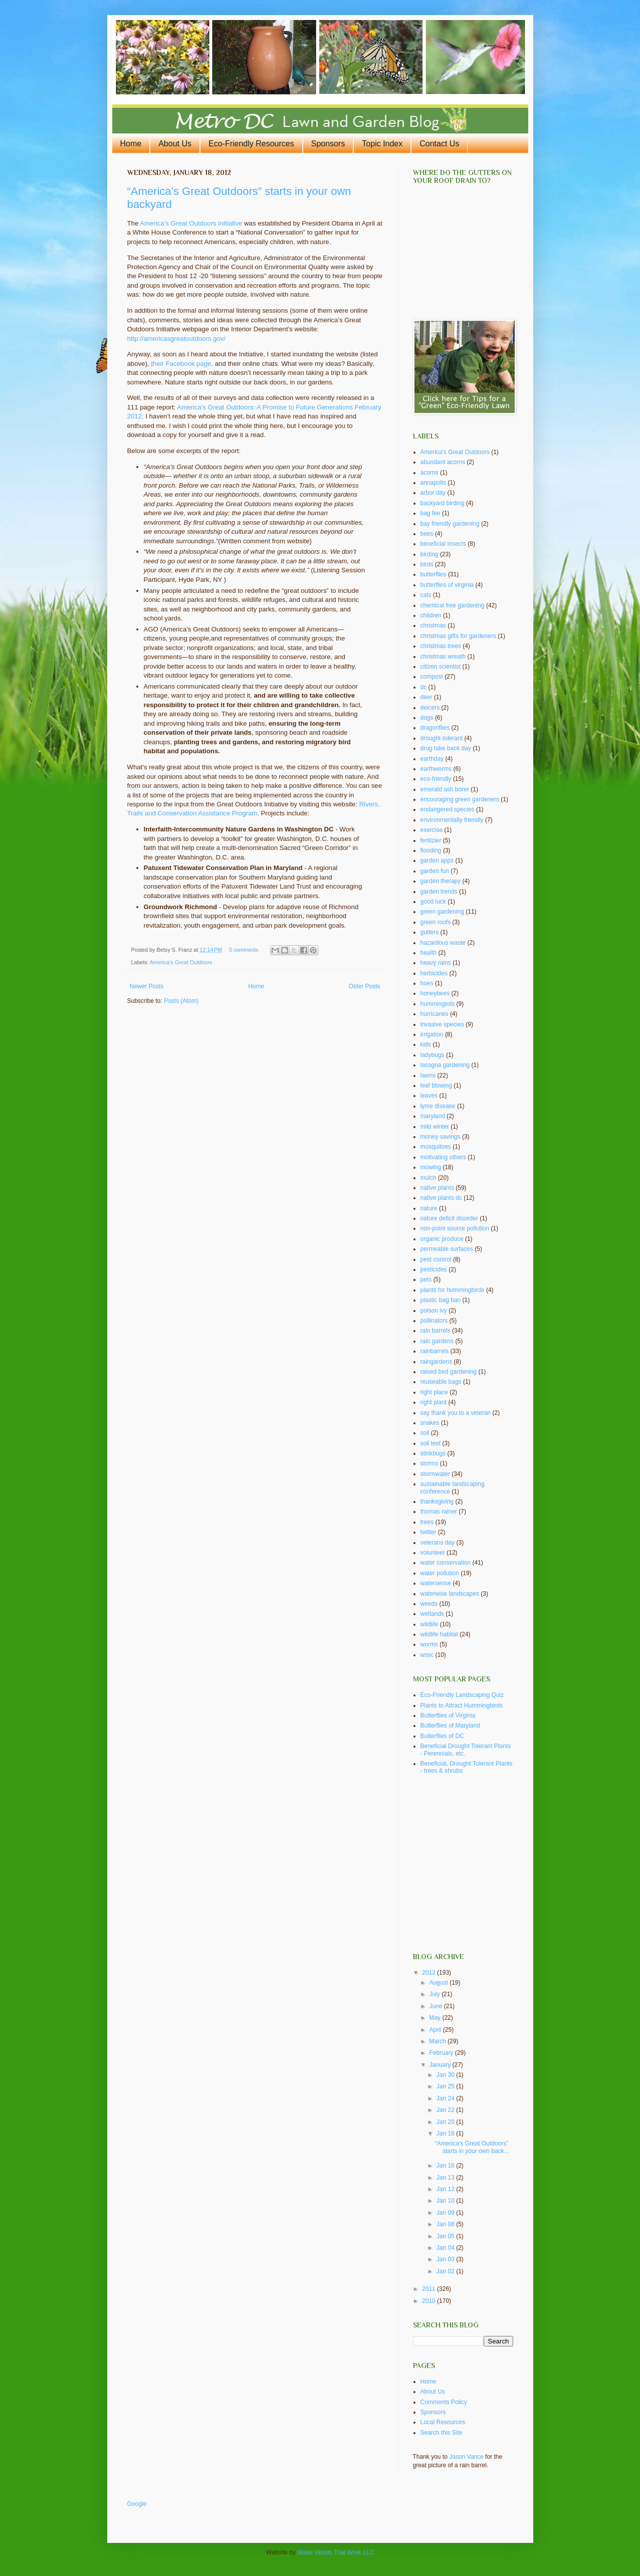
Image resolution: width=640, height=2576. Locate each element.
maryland (432, 1116)
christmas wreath (443, 656)
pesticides (433, 1269)
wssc (427, 1654)
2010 (429, 2300)
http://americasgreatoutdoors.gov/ (176, 338)
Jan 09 (446, 2212)
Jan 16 (446, 2165)
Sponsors (328, 143)
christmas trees (440, 646)
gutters (429, 932)
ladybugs (432, 1054)
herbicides (434, 973)
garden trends (439, 891)
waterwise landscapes (449, 1593)
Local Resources (442, 2422)
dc (423, 687)
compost (431, 676)
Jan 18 (446, 2133)
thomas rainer (438, 1511)
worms (429, 1644)
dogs (427, 717)
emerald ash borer (444, 789)
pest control (436, 1259)
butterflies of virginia (447, 584)
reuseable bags (441, 1381)
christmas (433, 625)
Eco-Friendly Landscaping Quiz (462, 1694)
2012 (429, 1972)
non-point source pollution (454, 1228)
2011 (429, 2288)
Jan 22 (446, 2109)
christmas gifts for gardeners (458, 635)
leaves (429, 1095)
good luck (433, 901)
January (440, 2064)
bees (427, 533)
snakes (430, 1422)
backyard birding (442, 503)
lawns (428, 1075)
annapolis (433, 482)
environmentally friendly (452, 819)
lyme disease (438, 1106)
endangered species (447, 809)
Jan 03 (446, 2259)
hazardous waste (443, 942)
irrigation (432, 1034)
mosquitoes (435, 1146)
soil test (430, 1443)
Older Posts (364, 986)
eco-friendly (436, 778)
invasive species (442, 1024)
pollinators (434, 1320)
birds (427, 564)
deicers (430, 707)
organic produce (442, 1238)
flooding (431, 850)
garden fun (434, 871)
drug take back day (445, 748)
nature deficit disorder (449, 1218)
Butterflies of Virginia (448, 1715)
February (442, 2052)
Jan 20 (446, 2121)
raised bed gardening (448, 1371)
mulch (428, 1177)
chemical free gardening (452, 605)
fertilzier (431, 840)
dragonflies (435, 727)
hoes (427, 983)
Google (137, 2503)
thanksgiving (437, 1501)
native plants (437, 1187)
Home (131, 143)
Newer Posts (147, 986)
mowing (430, 1167)
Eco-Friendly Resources (251, 143)
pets (426, 1279)
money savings (440, 1136)
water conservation (445, 1562)
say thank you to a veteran (455, 1412)
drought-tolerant (441, 738)
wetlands (432, 1613)
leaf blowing (436, 1085)
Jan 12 (446, 2189)
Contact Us (439, 143)
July (435, 1994)
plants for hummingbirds (452, 1290)
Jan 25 (446, 2086)
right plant (433, 1402)
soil (425, 1432)
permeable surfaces (446, 1248)
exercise (431, 829)
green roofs (435, 922)
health (428, 952)
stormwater (435, 1473)
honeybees (435, 993)
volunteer (432, 1552)
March (438, 2041)
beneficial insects (443, 543)
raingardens (436, 1361)
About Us (174, 143)
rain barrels (435, 1330)
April (436, 2029)
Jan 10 (446, 2200)
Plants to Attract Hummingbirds (461, 1705)
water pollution (439, 1573)
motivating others (443, 1157)
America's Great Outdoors (181, 962)
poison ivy (433, 1310)
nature (429, 1208)
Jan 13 (446, 2177)
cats (426, 594)
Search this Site (441, 2432)
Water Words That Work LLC (335, 2552)
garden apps (437, 860)
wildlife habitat (439, 1634)
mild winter (434, 1126)
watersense (435, 1583)
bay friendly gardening (450, 523)
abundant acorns (442, 462)
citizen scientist (440, 666)
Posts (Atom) (181, 1000)
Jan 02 (446, 2271)
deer (426, 697)
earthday (432, 758)
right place (434, 1392)
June (436, 2006)
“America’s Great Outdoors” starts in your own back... (472, 2147)
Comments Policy (443, 2402)
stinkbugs (433, 1453)
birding (429, 554)
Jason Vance (466, 2456)
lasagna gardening (445, 1064)
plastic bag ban (440, 1300)
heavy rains (435, 962)
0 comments (244, 950)
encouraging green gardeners (459, 799)
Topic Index (382, 143)
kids (425, 1044)
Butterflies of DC (442, 1736)
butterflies (433, 574)
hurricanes (434, 1013)
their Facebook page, (182, 363)
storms (429, 1463)
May (435, 2017)
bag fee (430, 513)
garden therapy (440, 881)
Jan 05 (446, 2236)
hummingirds (437, 1003)
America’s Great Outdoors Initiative (191, 223)
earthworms (436, 768)
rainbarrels (434, 1351)
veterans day (437, 1542)
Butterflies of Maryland (450, 1725)
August (439, 1982)
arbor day (433, 492)
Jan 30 (446, 2074)
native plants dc (441, 1197)
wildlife (429, 1624)
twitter (428, 1532)
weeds (429, 1603)
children (431, 615)
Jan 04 (446, 2247)
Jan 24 (446, 2098)
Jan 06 (446, 2224)
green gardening (442, 911)
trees (427, 1522)
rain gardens (437, 1341)
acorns (429, 472)
